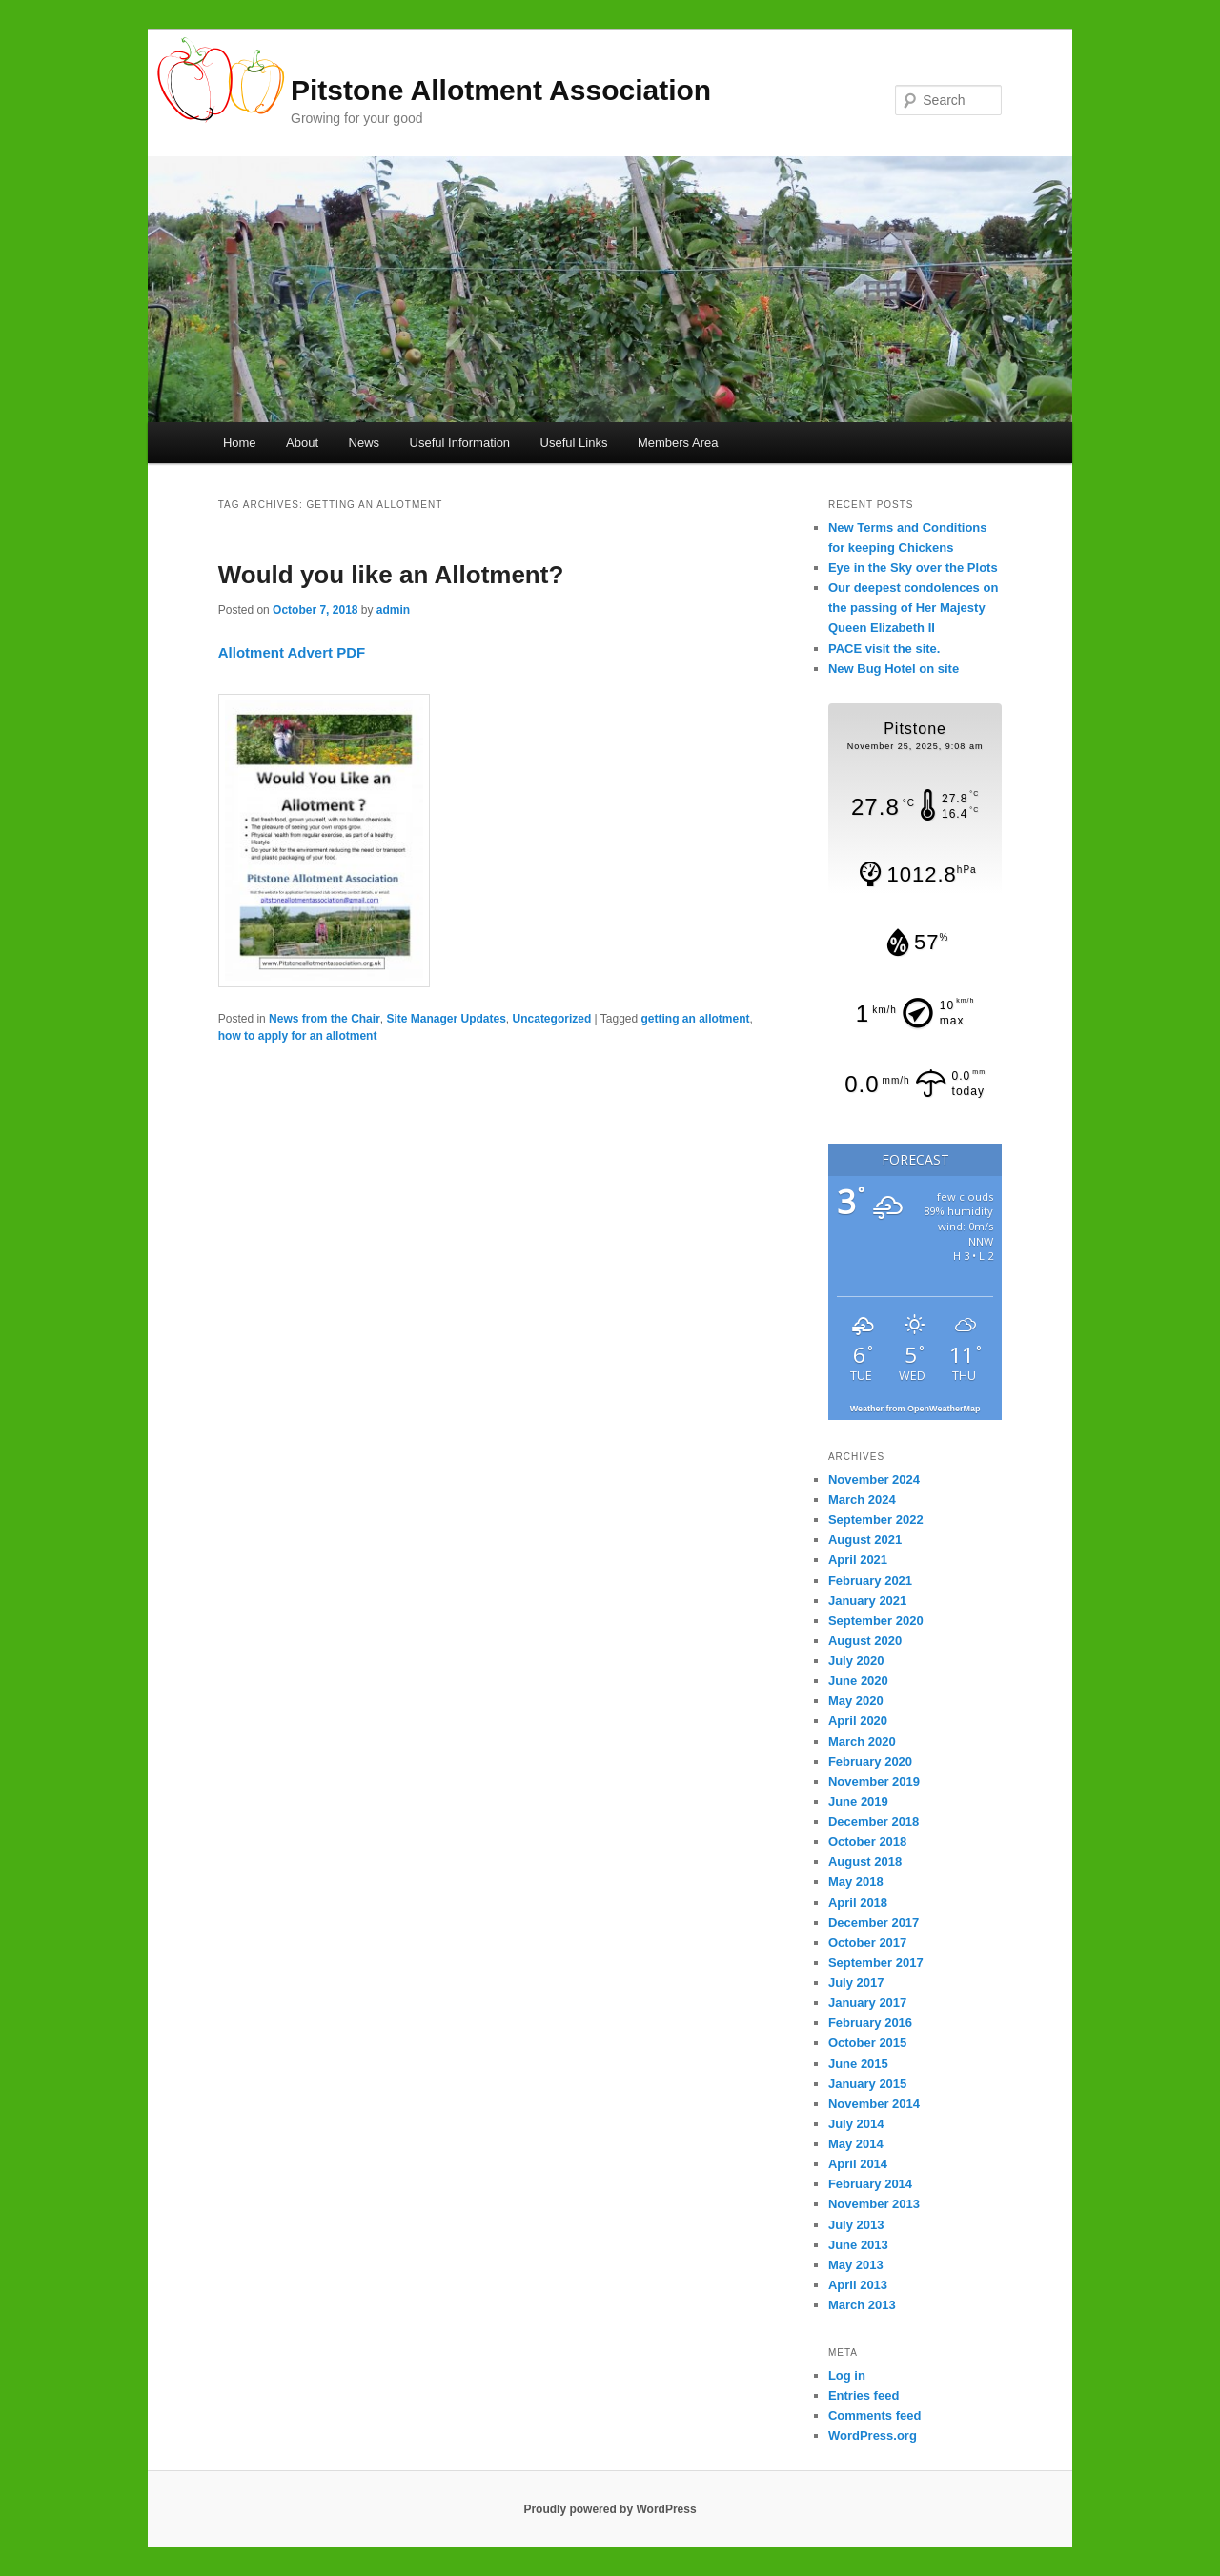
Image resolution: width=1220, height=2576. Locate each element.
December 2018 (873, 1822)
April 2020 (857, 1721)
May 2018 (856, 1882)
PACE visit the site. (884, 648)
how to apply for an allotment (297, 1036)
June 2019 (858, 1802)
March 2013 (862, 2305)
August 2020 (865, 1640)
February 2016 (870, 2023)
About (302, 443)
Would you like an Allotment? (391, 574)
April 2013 (857, 2285)
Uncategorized (552, 1018)
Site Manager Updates (445, 1018)
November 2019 (874, 1782)
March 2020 (862, 1741)
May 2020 (856, 1701)
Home (239, 443)
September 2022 (876, 1519)
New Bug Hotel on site (893, 668)
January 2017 (867, 2003)
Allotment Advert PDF (291, 652)
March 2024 (862, 1499)
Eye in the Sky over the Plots (913, 567)
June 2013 (858, 2245)
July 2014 (856, 2124)
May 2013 (856, 2265)
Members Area (678, 443)
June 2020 (858, 1680)
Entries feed (863, 2395)
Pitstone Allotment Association (501, 90)
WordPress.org (872, 2435)
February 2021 (870, 1580)
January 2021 (867, 1600)
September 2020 (876, 1620)
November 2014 (874, 2104)
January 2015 (867, 2084)
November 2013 (874, 2204)
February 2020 (870, 1762)
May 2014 (856, 2144)
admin (393, 610)
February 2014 (870, 2184)
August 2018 (865, 1862)
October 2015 (867, 2043)
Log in (846, 2375)
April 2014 (857, 2164)
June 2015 (858, 2064)
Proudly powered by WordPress (609, 2509)
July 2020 (856, 1660)
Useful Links (574, 443)
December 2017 (873, 1923)
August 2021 (865, 1539)
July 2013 (856, 2225)
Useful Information (460, 443)
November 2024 (874, 1479)
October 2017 (867, 1943)
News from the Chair (324, 1018)
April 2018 (857, 1903)
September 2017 (876, 1963)
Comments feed (875, 2415)
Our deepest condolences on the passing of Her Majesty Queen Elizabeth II (913, 607)
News (364, 443)
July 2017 (856, 1983)
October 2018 (867, 1842)
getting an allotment (695, 1018)
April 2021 (857, 1559)
